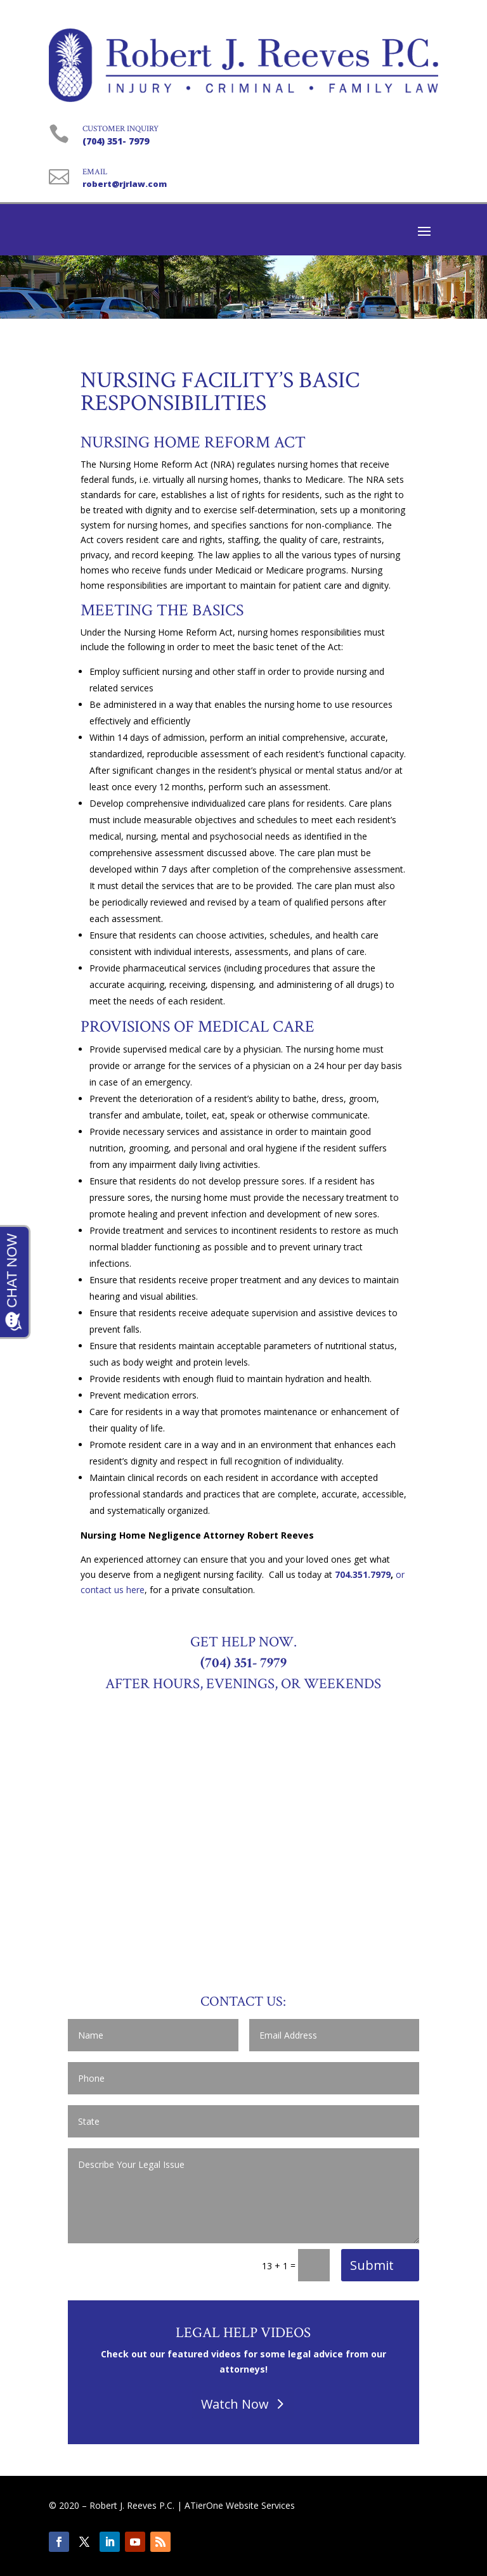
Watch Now (235, 2404)
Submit (372, 2265)
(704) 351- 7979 (115, 141)
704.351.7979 (363, 1574)
